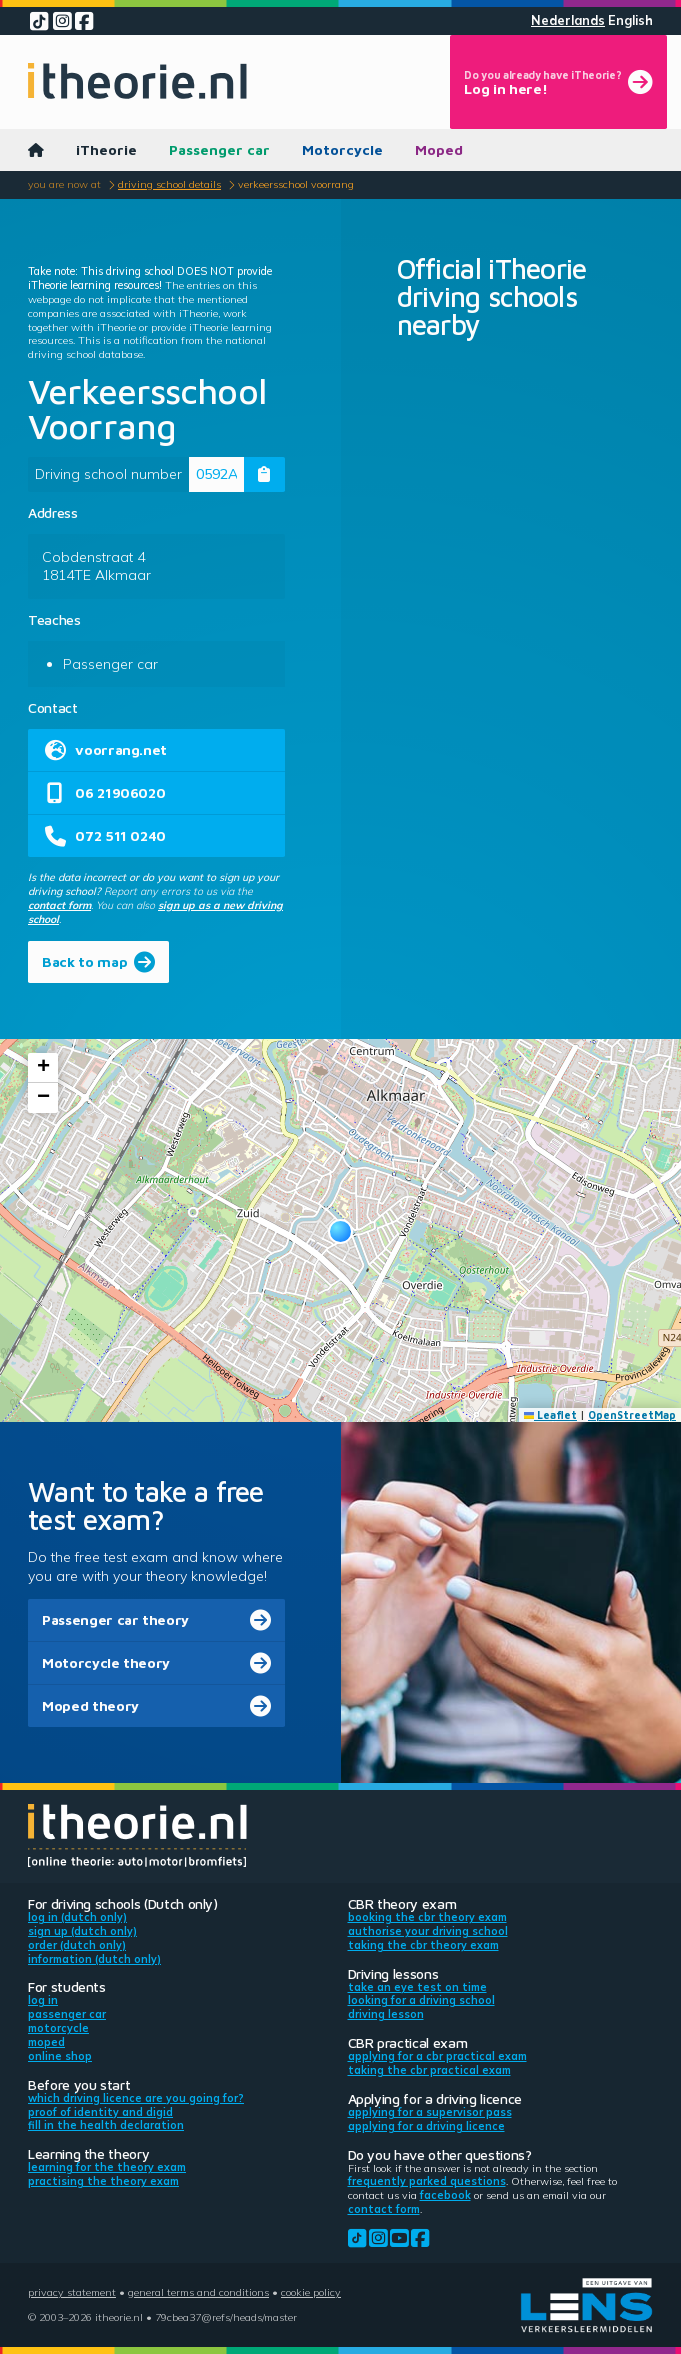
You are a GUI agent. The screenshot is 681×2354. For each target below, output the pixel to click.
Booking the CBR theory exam (427, 1917)
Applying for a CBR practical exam (437, 2056)
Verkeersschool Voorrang (296, 184)
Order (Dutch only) (77, 1945)
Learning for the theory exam (107, 2167)
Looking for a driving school (421, 2000)
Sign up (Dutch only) (82, 1931)
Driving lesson (386, 2014)
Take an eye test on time (417, 1987)
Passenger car (219, 149)
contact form (59, 905)
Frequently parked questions (427, 2181)
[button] (340, 1231)
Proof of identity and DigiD (100, 2112)
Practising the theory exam (103, 2181)
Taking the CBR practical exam (429, 2070)
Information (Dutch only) (94, 1959)
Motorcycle (342, 149)
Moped (439, 149)
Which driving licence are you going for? (136, 2098)
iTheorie (106, 149)
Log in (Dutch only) (77, 1917)
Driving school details (169, 184)
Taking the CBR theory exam (423, 1945)
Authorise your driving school (428, 1931)
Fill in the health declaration (106, 2125)
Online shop (60, 2056)
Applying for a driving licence (426, 2126)
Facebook (445, 2195)
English (630, 20)
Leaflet (551, 1415)
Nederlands (568, 20)
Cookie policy (311, 2292)
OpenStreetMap (632, 1415)
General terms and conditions (198, 2292)
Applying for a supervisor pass (430, 2112)
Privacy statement (72, 2292)
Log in (43, 2000)
